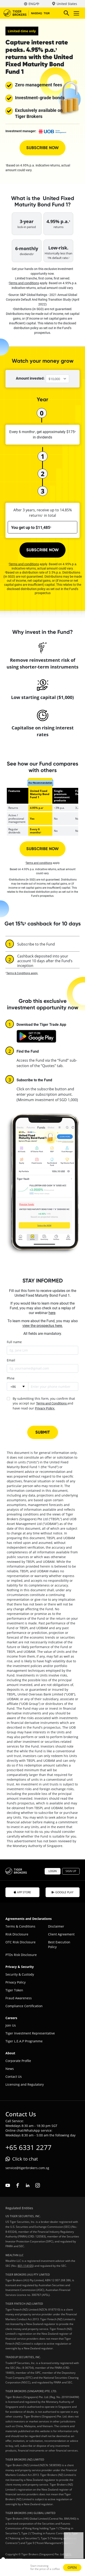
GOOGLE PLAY (62, 1892)
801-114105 (25, 2266)
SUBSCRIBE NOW (42, 147)
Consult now (73, 2549)
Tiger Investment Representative (30, 2033)
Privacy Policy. (45, 1408)
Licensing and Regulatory (24, 2084)
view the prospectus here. (42, 1326)
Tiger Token (14, 1990)
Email (11, 1360)
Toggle (75, 13)
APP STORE (22, 1892)
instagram (37, 2185)
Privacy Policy (15, 1982)
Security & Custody (19, 1974)
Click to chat (25, 2159)
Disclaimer (56, 1926)
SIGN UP (71, 1871)
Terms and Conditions (51, 1403)
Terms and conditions (24, 283)
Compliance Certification (24, 2006)
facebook (17, 2185)
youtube (7, 2185)
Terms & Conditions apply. (22, 973)
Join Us (10, 2025)
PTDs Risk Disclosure (21, 1955)
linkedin (27, 2185)
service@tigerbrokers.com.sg (27, 2168)
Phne (11, 1378)
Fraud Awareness (18, 1998)
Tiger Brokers (30, 13)
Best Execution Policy (59, 1944)
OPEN (72, 2567)
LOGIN (53, 1871)
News (9, 2068)
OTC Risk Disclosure (20, 1942)
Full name (14, 1342)
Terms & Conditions (20, 1926)
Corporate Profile (18, 2061)
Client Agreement (61, 1934)
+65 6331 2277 (28, 2147)
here (52, 1313)
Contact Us (13, 2076)
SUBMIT (42, 1432)
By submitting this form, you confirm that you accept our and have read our (44, 1403)
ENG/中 (34, 4)
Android (36, 1036)
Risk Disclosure (16, 1934)
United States (67, 4)
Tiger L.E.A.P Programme (24, 2041)
